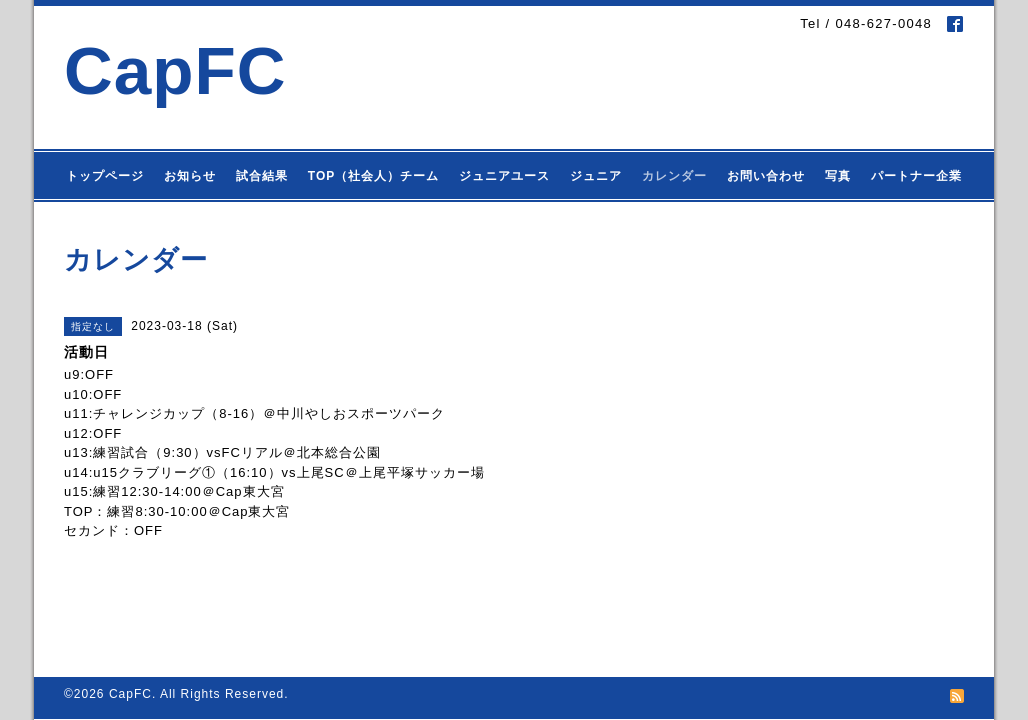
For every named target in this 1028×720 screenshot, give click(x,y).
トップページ (105, 176)
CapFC (175, 70)
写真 (838, 176)
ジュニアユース (504, 176)
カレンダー (674, 176)
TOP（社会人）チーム (373, 176)
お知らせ (190, 176)
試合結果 (262, 176)
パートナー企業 (916, 176)
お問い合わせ (766, 176)
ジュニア (596, 176)
